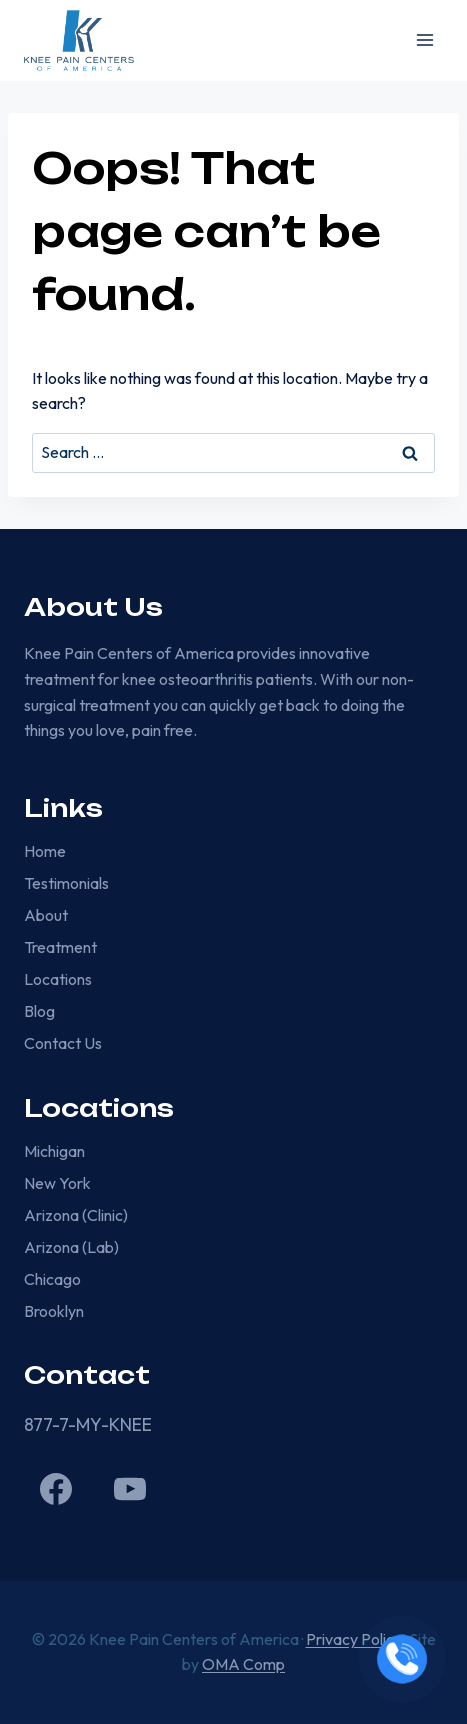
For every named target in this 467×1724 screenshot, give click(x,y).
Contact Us (63, 1043)
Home (45, 851)
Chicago (52, 1279)
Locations (58, 979)
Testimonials (66, 883)
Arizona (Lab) (71, 1247)
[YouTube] (130, 1489)
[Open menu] (424, 40)
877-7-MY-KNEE (88, 1424)
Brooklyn (54, 1311)
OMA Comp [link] (243, 1664)
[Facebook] (56, 1489)
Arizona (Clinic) (76, 1215)
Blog (39, 1011)
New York (57, 1183)
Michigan (54, 1151)
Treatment (60, 947)
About (46, 915)
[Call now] (402, 1659)
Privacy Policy (354, 1639)
